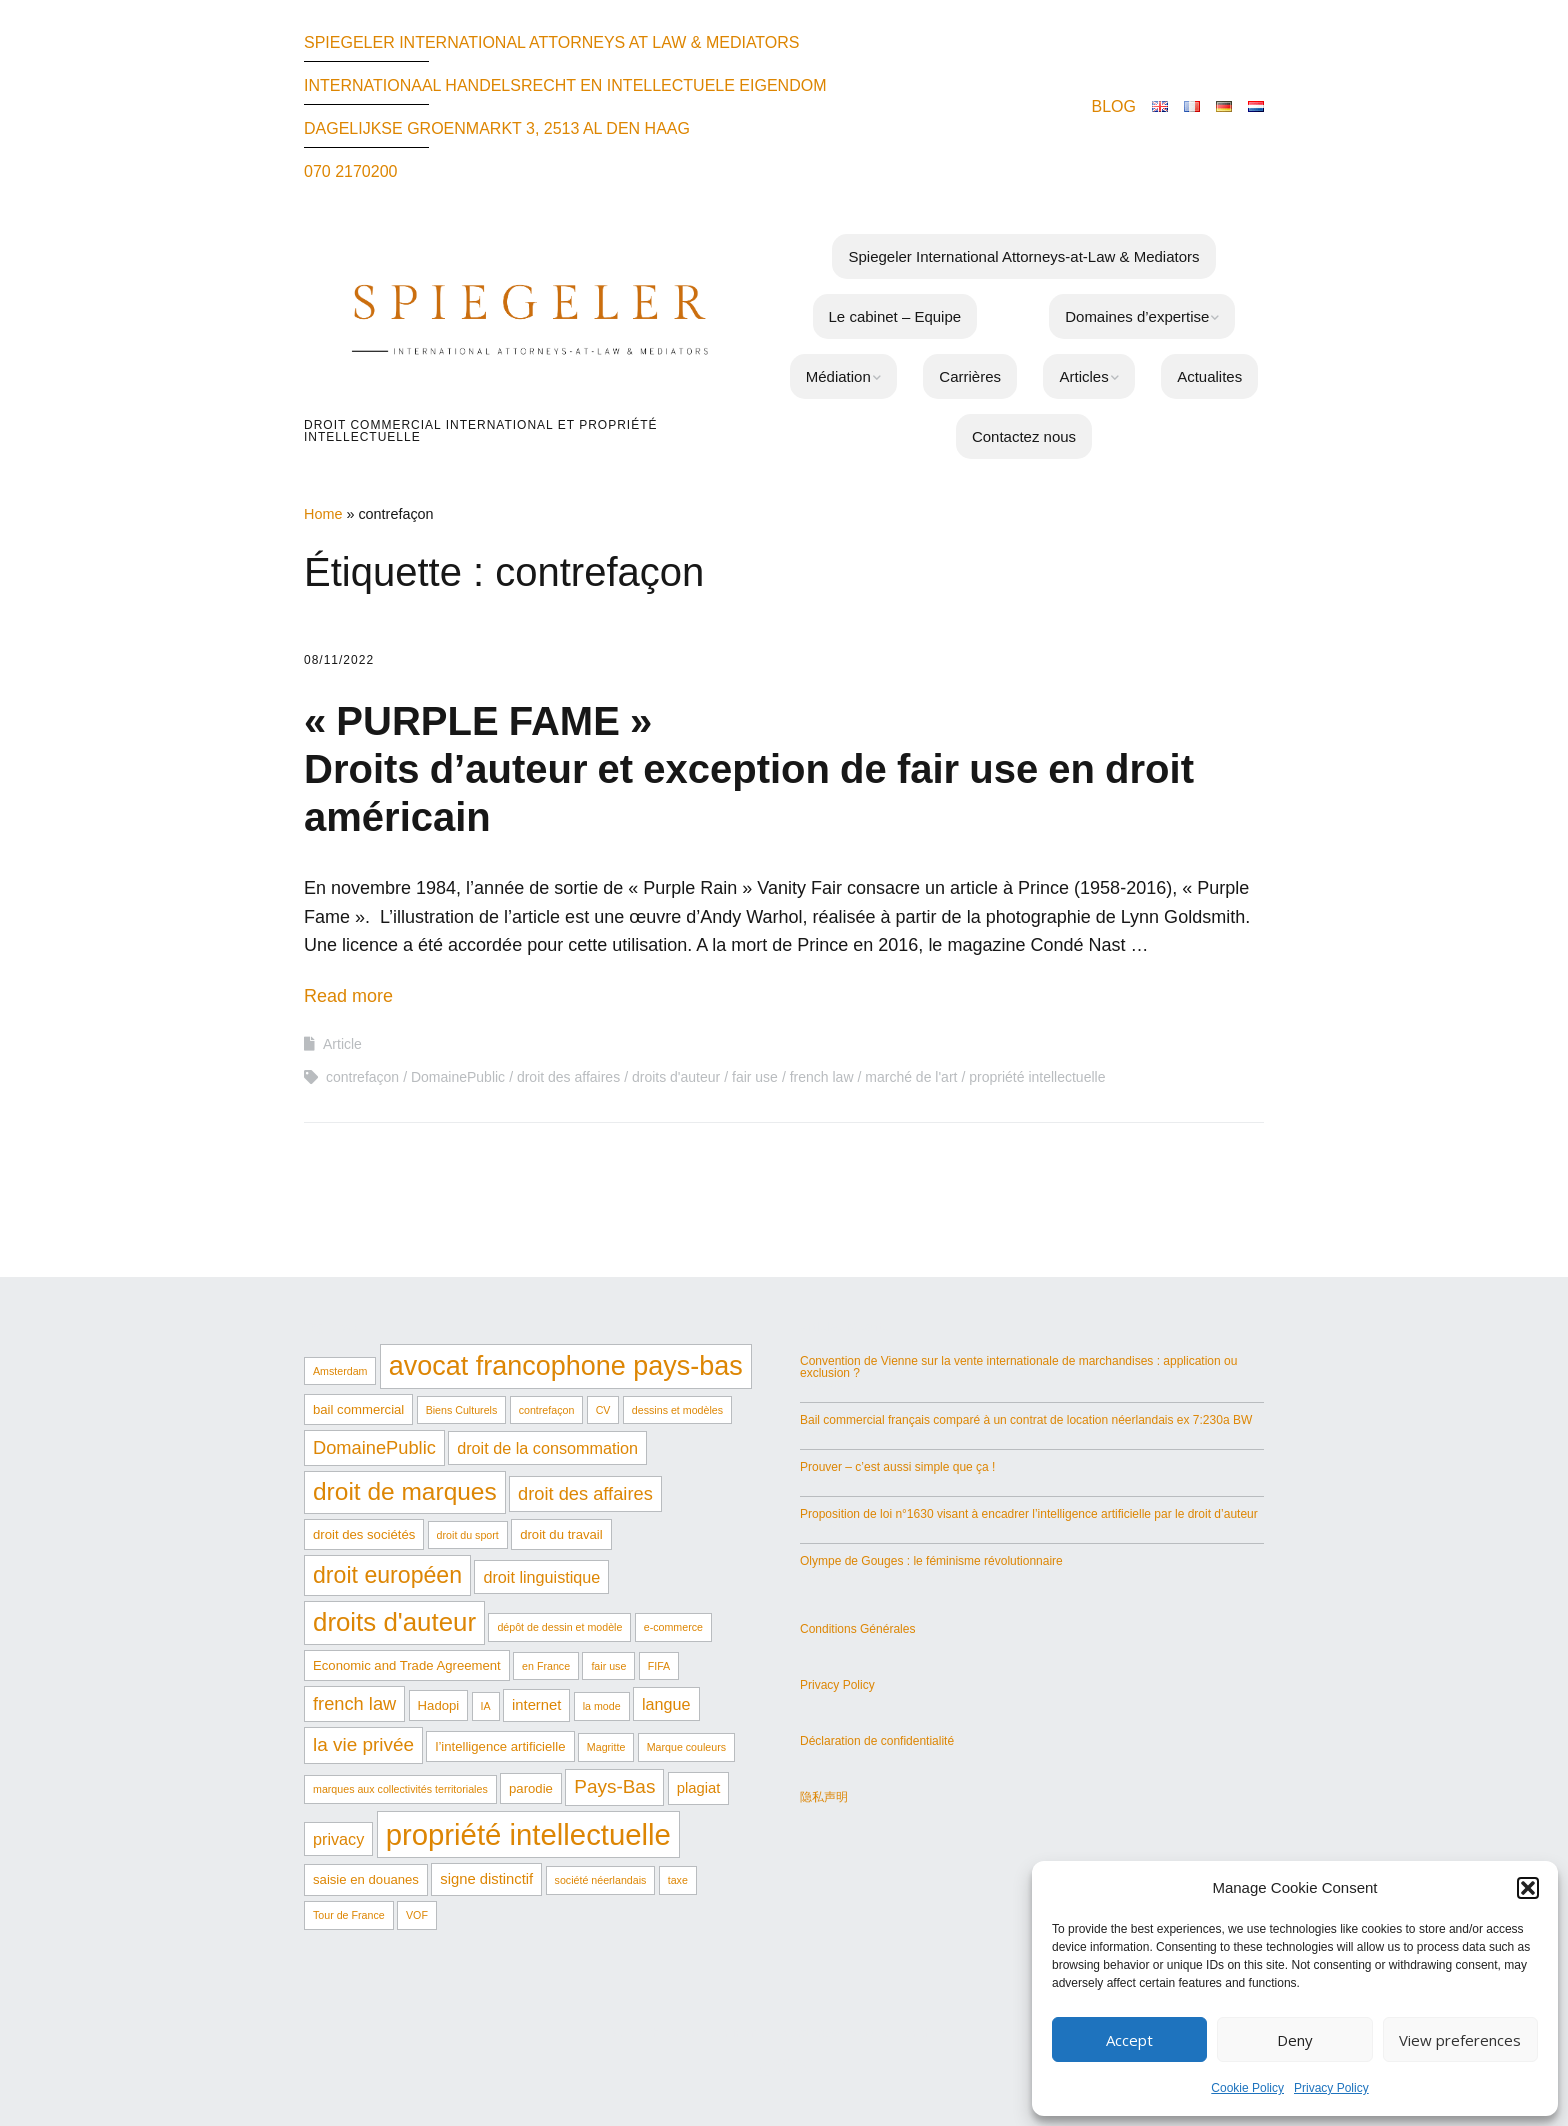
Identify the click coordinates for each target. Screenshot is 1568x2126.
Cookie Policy (1247, 2088)
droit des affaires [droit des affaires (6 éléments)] (585, 1493)
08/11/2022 (339, 660)
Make (679, 2032)
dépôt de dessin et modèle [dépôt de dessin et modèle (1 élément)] (559, 1627)
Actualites (1209, 376)
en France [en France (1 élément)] (546, 1666)
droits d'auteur (676, 1077)
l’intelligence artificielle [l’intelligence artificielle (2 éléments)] (500, 1746)
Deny (1295, 2040)
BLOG (1114, 106)
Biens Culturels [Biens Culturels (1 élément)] (462, 1410)
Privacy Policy (1331, 2088)
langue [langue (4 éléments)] (666, 1704)
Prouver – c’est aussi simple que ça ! (897, 1467)
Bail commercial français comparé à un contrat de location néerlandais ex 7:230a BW (1026, 1420)
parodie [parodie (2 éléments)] (531, 1788)
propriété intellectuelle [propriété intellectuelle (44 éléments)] (528, 1834)
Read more (348, 996)
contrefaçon (362, 1077)
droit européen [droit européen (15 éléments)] (387, 1575)
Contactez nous (1024, 436)
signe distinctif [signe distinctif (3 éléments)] (486, 1879)
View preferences (1460, 2040)
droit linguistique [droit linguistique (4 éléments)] (541, 1577)
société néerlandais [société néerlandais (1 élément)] (601, 1880)
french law (822, 1077)
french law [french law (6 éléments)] (354, 1703)
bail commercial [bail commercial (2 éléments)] (358, 1409)
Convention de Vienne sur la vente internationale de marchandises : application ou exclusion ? (1018, 1367)
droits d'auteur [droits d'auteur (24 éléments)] (394, 1622)
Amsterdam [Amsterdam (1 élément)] (340, 1371)
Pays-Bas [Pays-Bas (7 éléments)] (614, 1786)
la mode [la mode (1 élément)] (602, 1706)
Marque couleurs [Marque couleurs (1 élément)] (686, 1747)
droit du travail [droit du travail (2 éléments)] (561, 1534)
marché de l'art (911, 1077)
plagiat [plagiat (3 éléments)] (699, 1788)
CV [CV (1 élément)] (603, 1410)
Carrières (970, 376)
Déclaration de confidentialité (877, 1741)
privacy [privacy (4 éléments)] (338, 1839)
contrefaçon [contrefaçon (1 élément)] (547, 1410)
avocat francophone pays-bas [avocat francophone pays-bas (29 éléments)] (566, 1366)
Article (342, 1044)
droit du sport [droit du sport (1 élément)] (468, 1535)
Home (323, 514)
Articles (1083, 376)
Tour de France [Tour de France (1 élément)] (349, 1915)
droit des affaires (568, 1077)
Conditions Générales (857, 1629)
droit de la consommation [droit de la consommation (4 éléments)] (547, 1448)
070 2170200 (350, 171)
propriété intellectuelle (1037, 1077)
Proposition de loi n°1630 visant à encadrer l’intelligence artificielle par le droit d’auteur (1029, 1514)
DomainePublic (458, 1077)
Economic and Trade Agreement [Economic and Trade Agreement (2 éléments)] (407, 1665)
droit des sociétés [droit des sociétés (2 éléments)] (364, 1534)
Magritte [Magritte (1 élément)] (606, 1747)
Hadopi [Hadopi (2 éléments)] (439, 1705)
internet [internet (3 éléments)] (536, 1705)
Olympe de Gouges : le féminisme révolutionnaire (931, 1561)
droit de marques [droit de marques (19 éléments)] (405, 1491)
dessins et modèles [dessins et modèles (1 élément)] (677, 1410)
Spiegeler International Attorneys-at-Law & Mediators (1023, 256)
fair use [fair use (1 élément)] (608, 1666)
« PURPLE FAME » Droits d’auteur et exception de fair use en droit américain (749, 769)
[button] (1528, 1888)
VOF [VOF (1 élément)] (417, 1915)
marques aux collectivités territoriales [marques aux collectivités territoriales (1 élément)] (400, 1789)
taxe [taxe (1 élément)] (678, 1880)
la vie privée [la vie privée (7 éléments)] (363, 1744)
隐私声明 (824, 1797)
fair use (755, 1077)
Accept (1129, 2040)
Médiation (838, 376)
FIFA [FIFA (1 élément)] (659, 1666)
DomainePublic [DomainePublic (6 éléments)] (374, 1447)
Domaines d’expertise (1137, 316)
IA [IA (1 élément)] (486, 1706)
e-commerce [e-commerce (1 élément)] (673, 1627)
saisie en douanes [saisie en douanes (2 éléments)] (366, 1879)
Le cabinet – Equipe (895, 316)
